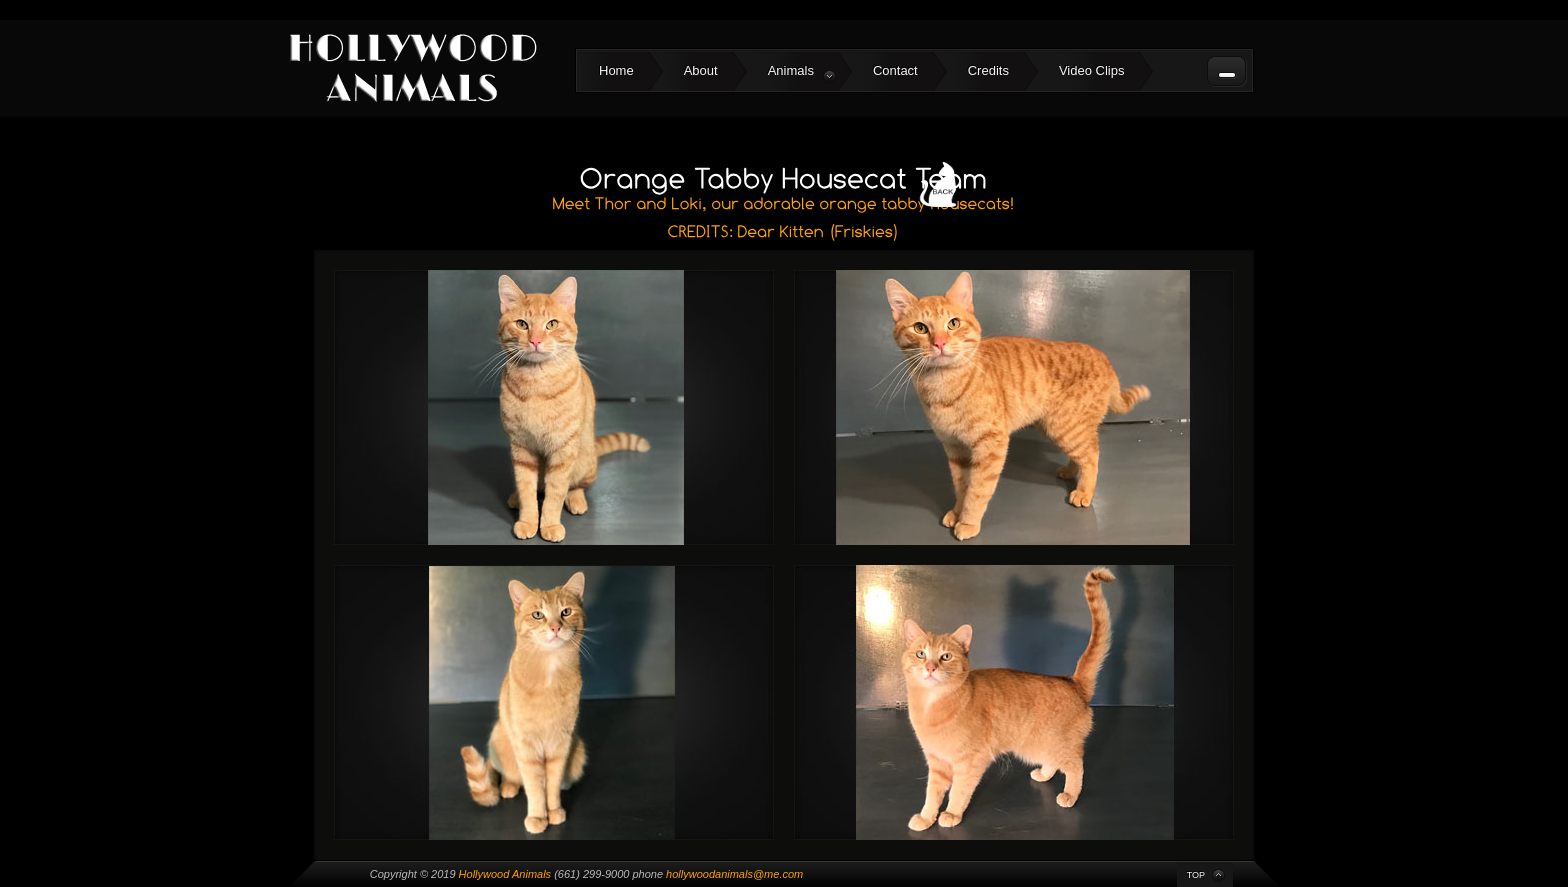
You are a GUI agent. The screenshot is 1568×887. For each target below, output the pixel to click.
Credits (988, 70)
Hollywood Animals (505, 874)
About (701, 70)
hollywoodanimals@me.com (734, 874)
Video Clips (1092, 70)
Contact (895, 70)
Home (616, 70)
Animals (802, 73)
